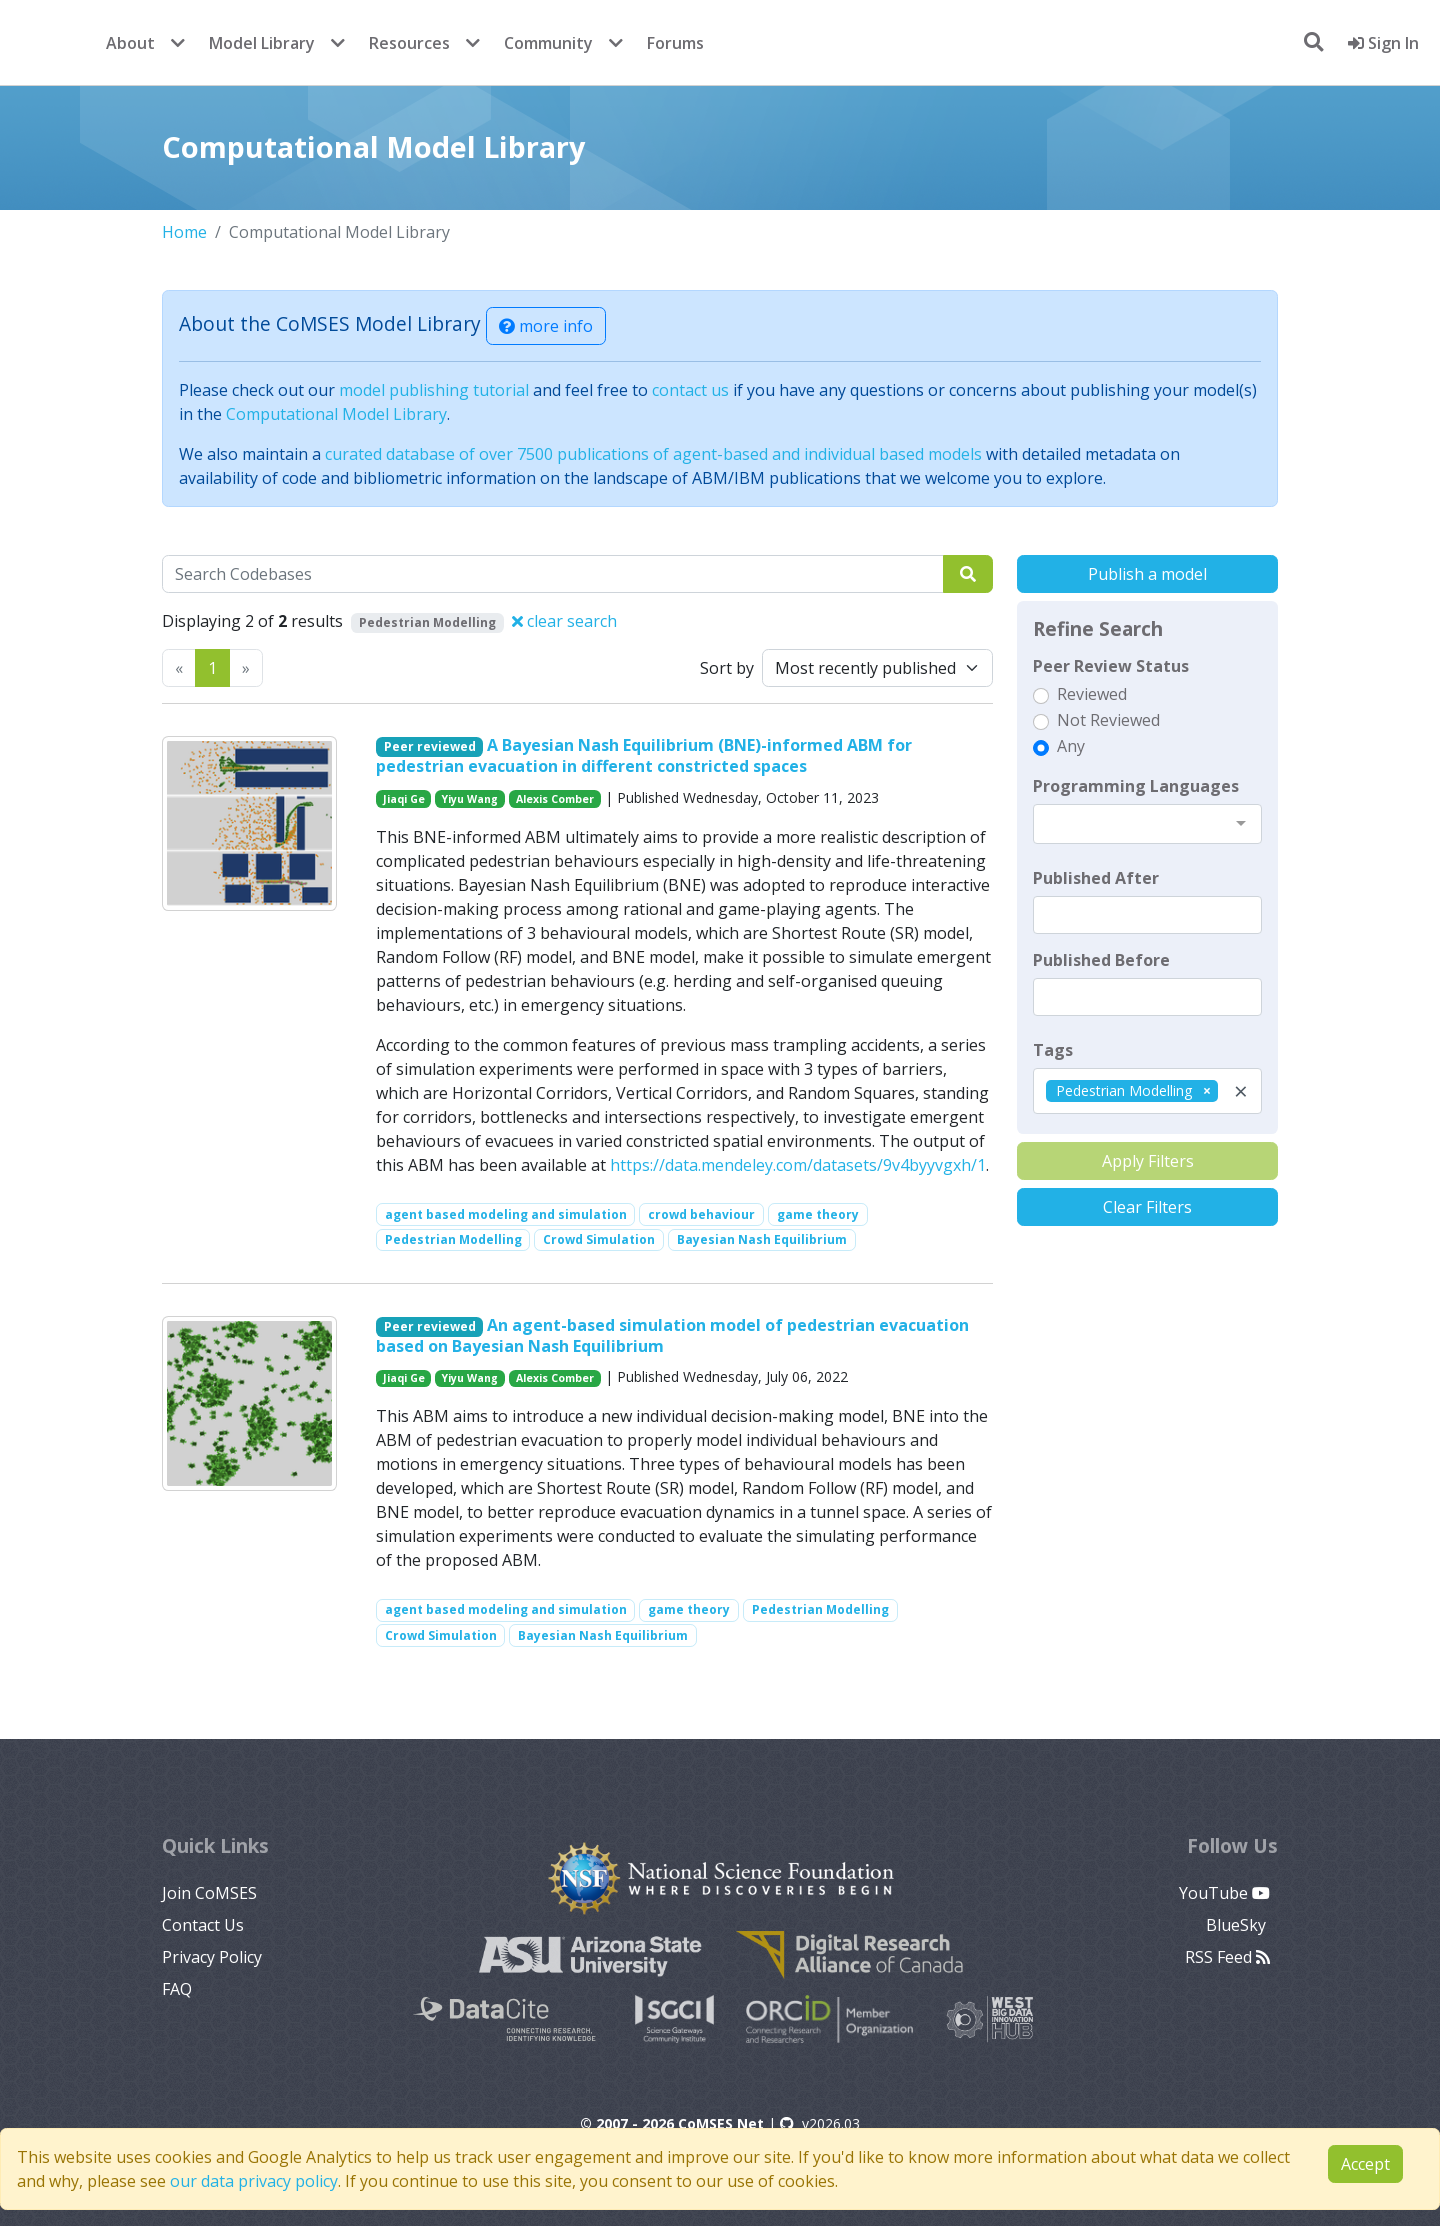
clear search (564, 621)
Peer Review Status (1111, 666)
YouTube (1224, 1893)
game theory (818, 1214)
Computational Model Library (336, 414)
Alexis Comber (555, 799)
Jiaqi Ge (404, 799)
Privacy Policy (212, 1957)
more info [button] (546, 326)
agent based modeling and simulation (506, 1214)
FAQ (177, 1989)
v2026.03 (820, 2123)
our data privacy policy (254, 2181)
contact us (690, 390)
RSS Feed (1227, 1957)
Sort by (727, 668)
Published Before (1101, 960)
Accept (1365, 2164)
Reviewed (1092, 694)
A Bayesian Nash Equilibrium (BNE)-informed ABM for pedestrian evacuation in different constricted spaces (644, 755)
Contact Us (203, 1925)
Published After (1096, 878)
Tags (1053, 1050)
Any (1071, 746)
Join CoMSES (209, 1893)
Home (184, 232)
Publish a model (1147, 574)
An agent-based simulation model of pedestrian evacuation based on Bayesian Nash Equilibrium (673, 1335)
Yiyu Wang (470, 799)
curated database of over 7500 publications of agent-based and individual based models (653, 454)
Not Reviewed (1108, 720)
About (130, 43)
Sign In (1383, 43)
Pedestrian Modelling (453, 1239)
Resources (409, 43)
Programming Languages (1136, 786)
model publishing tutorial (434, 390)
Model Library (262, 43)
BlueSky (1238, 1925)
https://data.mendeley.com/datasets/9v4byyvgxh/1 (798, 1165)
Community (548, 43)
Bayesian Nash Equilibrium (762, 1239)
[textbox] (1147, 915)
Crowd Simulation (599, 1239)
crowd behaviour (701, 1214)
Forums (675, 43)
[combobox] (1147, 824)
